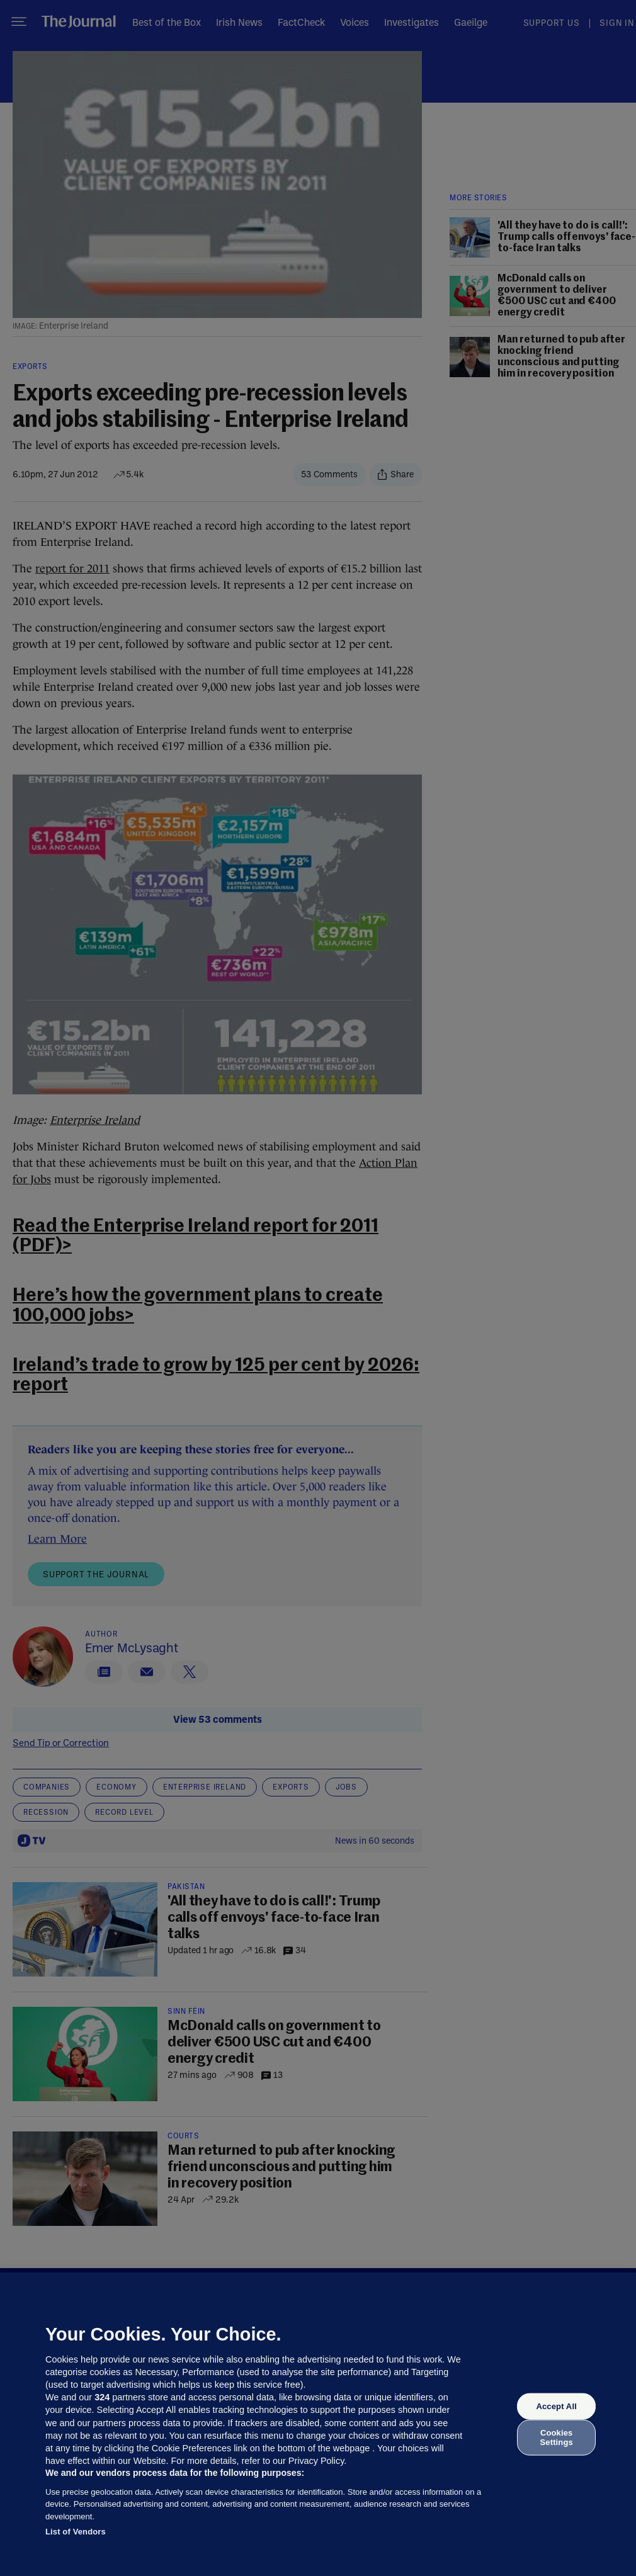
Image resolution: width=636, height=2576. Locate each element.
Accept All (556, 2406)
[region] (318, 2424)
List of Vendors (75, 2531)
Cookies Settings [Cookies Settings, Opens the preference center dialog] (556, 2437)
